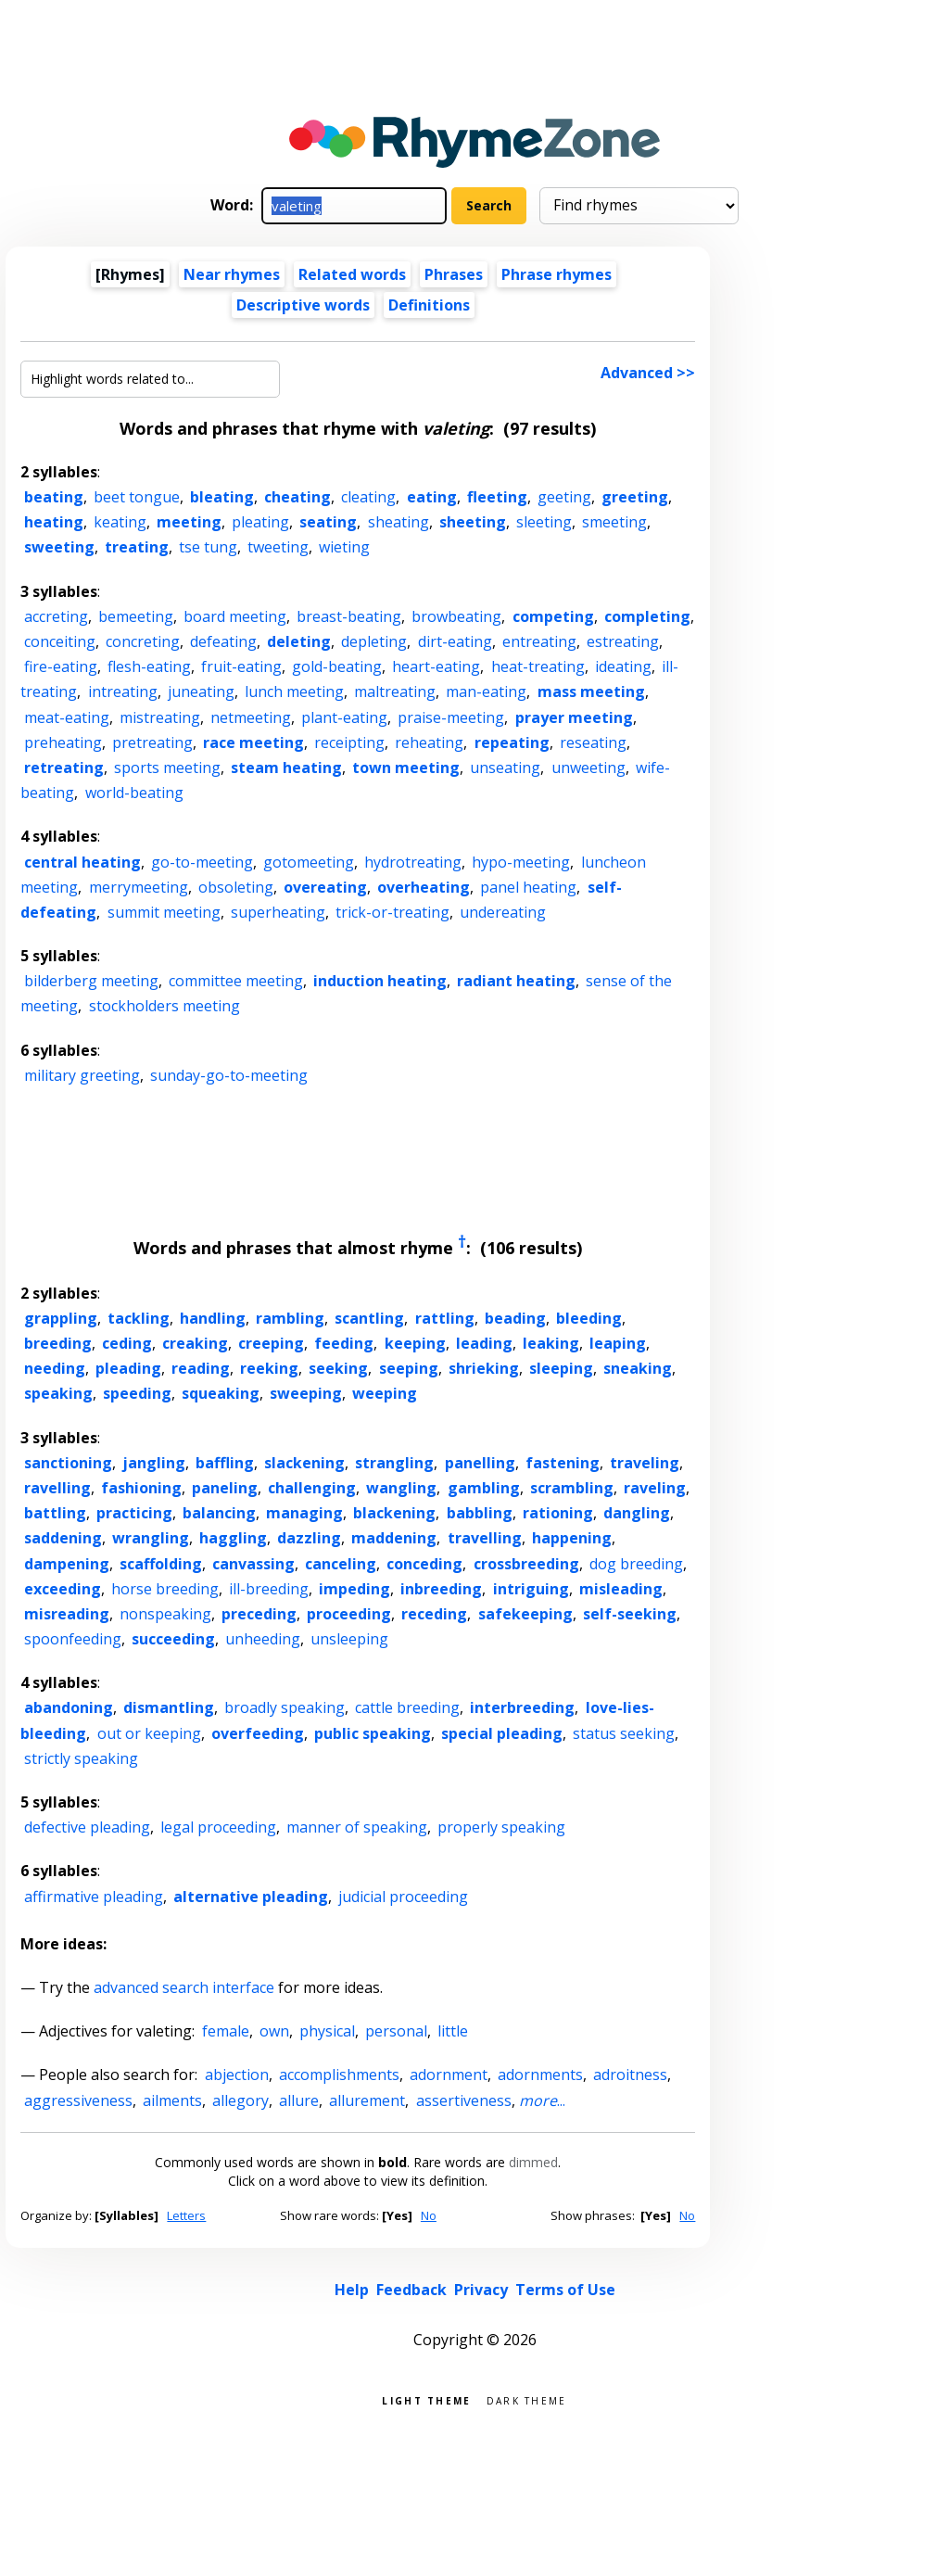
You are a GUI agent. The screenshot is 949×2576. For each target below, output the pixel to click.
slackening (304, 1463)
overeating (325, 887)
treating (137, 547)
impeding (354, 1589)
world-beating (134, 792)
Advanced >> (648, 372)
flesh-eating (149, 666)
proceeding (349, 1614)
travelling (485, 1538)
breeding (58, 1343)
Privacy (481, 2289)
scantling (369, 1318)
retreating (64, 767)
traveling (644, 1463)
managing (304, 1513)
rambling (290, 1318)
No (429, 2215)
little (452, 2031)
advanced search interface (184, 1987)
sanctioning (68, 1463)
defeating (223, 641)
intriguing (531, 1589)
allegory (240, 2100)
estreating (623, 641)
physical (327, 2031)
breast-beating (349, 616)
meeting (189, 522)
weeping (384, 1393)
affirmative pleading (93, 1896)
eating (432, 497)
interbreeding (522, 1707)
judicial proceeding (403, 1896)
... (542, 2100)
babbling (479, 1513)
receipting (349, 742)
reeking (269, 1368)
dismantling (168, 1707)
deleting (299, 641)
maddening (394, 1538)
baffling (225, 1463)
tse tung (208, 547)
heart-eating (436, 666)
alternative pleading (250, 1896)
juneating (201, 691)
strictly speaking (81, 1758)
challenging (312, 1488)
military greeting (82, 1075)
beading (515, 1318)
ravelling (57, 1488)
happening (572, 1538)
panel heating (528, 887)
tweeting (278, 547)
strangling (394, 1463)
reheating (429, 742)
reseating (593, 742)
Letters (186, 2215)
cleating (368, 497)
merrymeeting (138, 887)
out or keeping (149, 1733)
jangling (153, 1463)
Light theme (426, 2399)
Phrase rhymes (556, 274)
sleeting (544, 522)
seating (328, 522)
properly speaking (501, 1827)
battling (55, 1513)
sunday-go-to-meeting (229, 1075)
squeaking (220, 1393)
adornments (540, 2074)
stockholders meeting (164, 1006)
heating (53, 522)
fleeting (497, 497)
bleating (222, 497)
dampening (66, 1564)
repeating (512, 742)
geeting (564, 497)
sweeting (59, 547)
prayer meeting (574, 717)
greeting (634, 497)
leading (484, 1343)
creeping (271, 1343)
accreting (56, 616)
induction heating (380, 981)
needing (54, 1368)
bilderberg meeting (91, 981)
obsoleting (235, 887)
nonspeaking (165, 1614)
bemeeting (135, 616)
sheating (398, 522)
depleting (374, 641)
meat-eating (66, 717)
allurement (367, 2100)
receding (434, 1614)
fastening (562, 1463)
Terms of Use (565, 2289)
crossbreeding (526, 1564)
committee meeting (236, 981)
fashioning (141, 1488)
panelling (480, 1463)
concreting (143, 641)
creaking (195, 1343)
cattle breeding (407, 1707)
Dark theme (527, 2399)
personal (396, 2031)
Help (352, 2289)
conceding (424, 1564)
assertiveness (464, 2100)
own (274, 2031)
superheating (278, 912)
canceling (340, 1564)
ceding (127, 1343)
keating (120, 522)
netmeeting (250, 717)
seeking (338, 1368)
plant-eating (344, 717)
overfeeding (257, 1733)
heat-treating (538, 666)
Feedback (411, 2289)
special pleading (502, 1733)
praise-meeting (451, 717)
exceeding (62, 1589)
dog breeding (636, 1564)
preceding (259, 1614)
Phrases (453, 274)
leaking (551, 1343)
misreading (66, 1614)
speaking (58, 1393)
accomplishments (339, 2074)
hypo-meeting (521, 862)
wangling (401, 1488)
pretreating (152, 742)
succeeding (173, 1639)
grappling (60, 1318)
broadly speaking (284, 1707)
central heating (82, 862)
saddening (63, 1538)
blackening (394, 1513)
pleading (128, 1368)
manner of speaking (356, 1827)
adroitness (630, 2074)
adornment (448, 2074)
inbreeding (441, 1589)
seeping (408, 1368)
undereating (503, 912)
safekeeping (525, 1614)
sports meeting (167, 767)
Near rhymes (231, 274)
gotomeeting (308, 862)
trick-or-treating (392, 912)
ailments (172, 2100)
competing (553, 616)
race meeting (253, 742)
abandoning (68, 1707)
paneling (225, 1488)
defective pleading (87, 1827)
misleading (621, 1589)
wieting (344, 547)
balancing (219, 1513)
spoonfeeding (72, 1639)
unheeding (262, 1639)
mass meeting (591, 691)
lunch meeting (294, 691)
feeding (343, 1343)
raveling (655, 1488)
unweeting (588, 767)
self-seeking (630, 1614)
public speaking (372, 1733)
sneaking (637, 1368)
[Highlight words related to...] (150, 379)
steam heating (286, 767)
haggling (233, 1538)
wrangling (150, 1538)
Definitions (429, 305)
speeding (137, 1393)
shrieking (484, 1368)
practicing (134, 1513)
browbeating (456, 616)
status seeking (624, 1733)
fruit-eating (241, 666)
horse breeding (165, 1589)
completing (647, 616)
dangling (636, 1513)
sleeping (561, 1368)
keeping (415, 1343)
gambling (484, 1488)
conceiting (59, 641)
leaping (617, 1343)
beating (53, 497)
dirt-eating (455, 641)
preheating (63, 742)
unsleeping (349, 1639)
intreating (123, 691)
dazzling (309, 1538)
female (225, 2031)
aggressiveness (78, 2100)
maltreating (395, 691)
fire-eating (60, 666)
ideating (623, 666)
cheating (297, 497)
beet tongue (137, 497)
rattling (444, 1318)
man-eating (486, 691)
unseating (505, 767)
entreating (539, 641)
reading (200, 1368)
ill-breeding (269, 1589)
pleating (260, 522)
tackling (139, 1318)
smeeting (614, 522)
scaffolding (161, 1564)
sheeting (472, 522)
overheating (423, 887)
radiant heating (516, 981)
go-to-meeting (202, 862)
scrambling (572, 1488)
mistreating (160, 717)
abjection (237, 2074)
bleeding (589, 1318)
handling (213, 1318)
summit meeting (164, 912)
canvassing (253, 1564)
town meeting (406, 767)
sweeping (306, 1393)
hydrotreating (413, 862)
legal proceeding (218, 1827)
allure (299, 2100)
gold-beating (337, 666)
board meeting (234, 616)
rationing (558, 1513)
